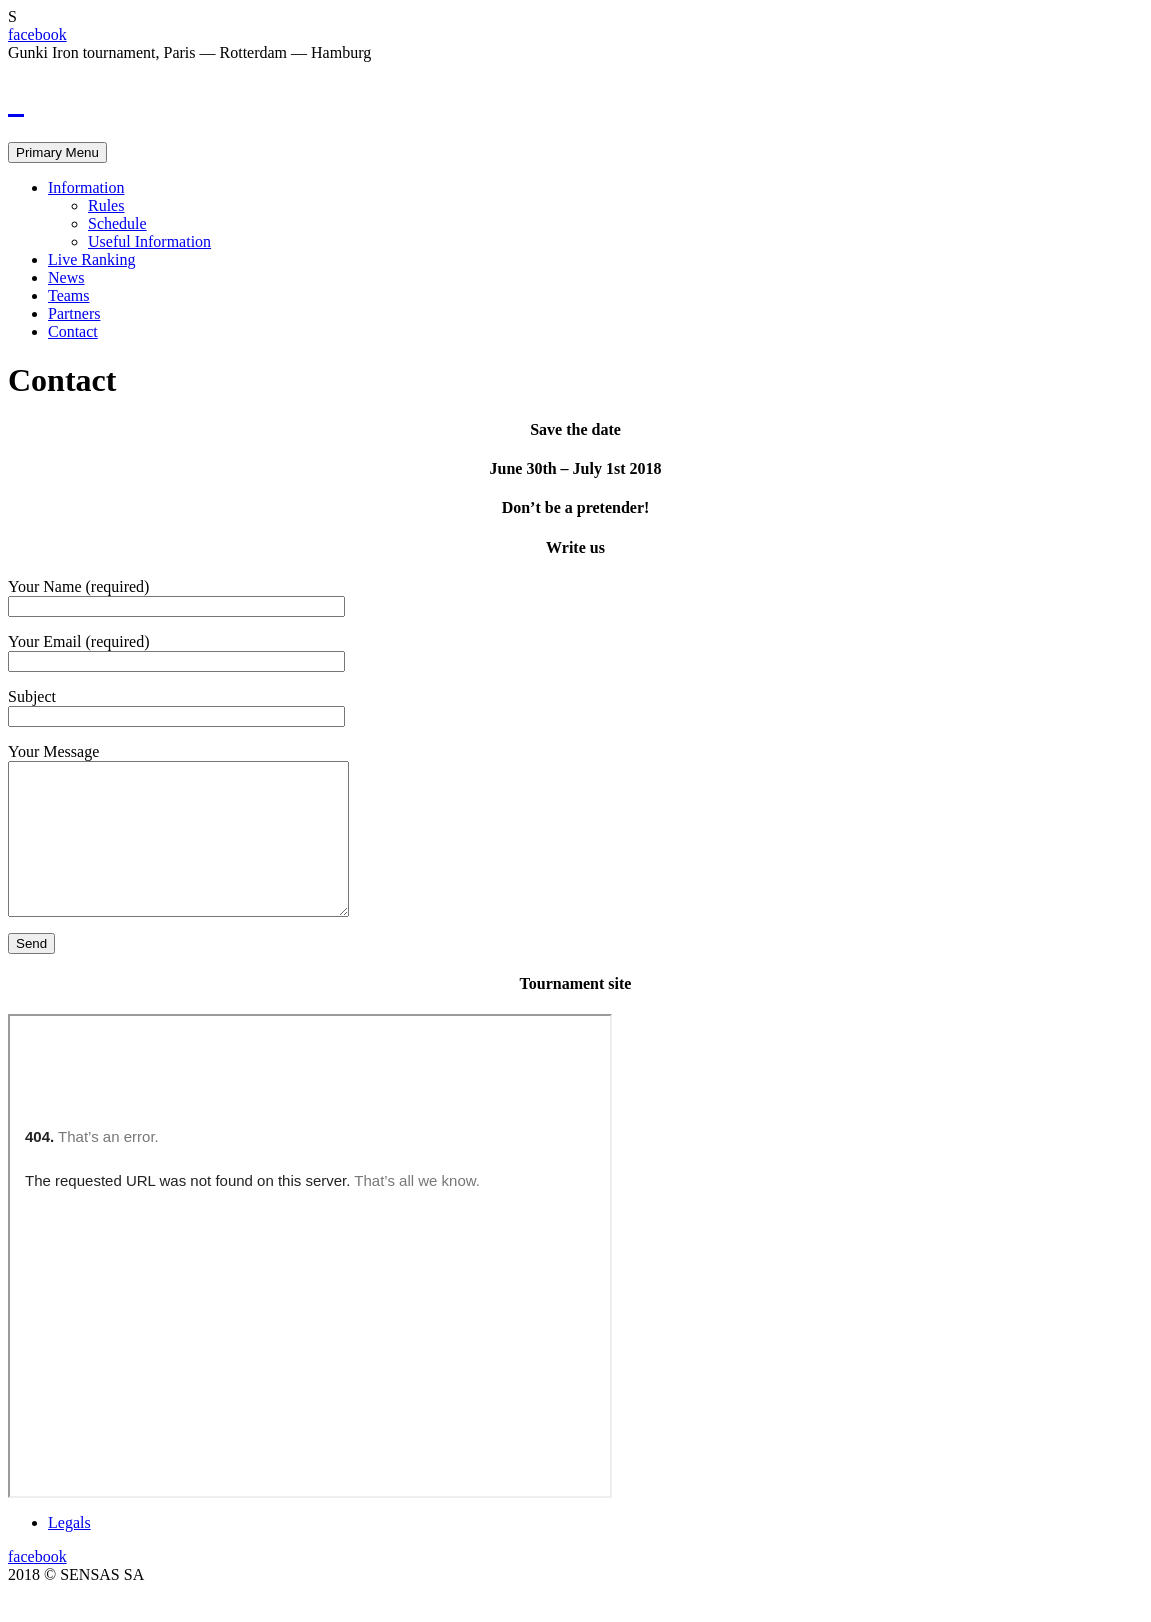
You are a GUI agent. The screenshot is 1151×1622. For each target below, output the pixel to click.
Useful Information (149, 241)
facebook (37, 34)
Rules (106, 205)
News (66, 277)
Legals (69, 1552)
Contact (73, 331)
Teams (69, 295)
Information (86, 187)
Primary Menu (57, 152)
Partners (74, 313)
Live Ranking (92, 259)
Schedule (117, 223)
